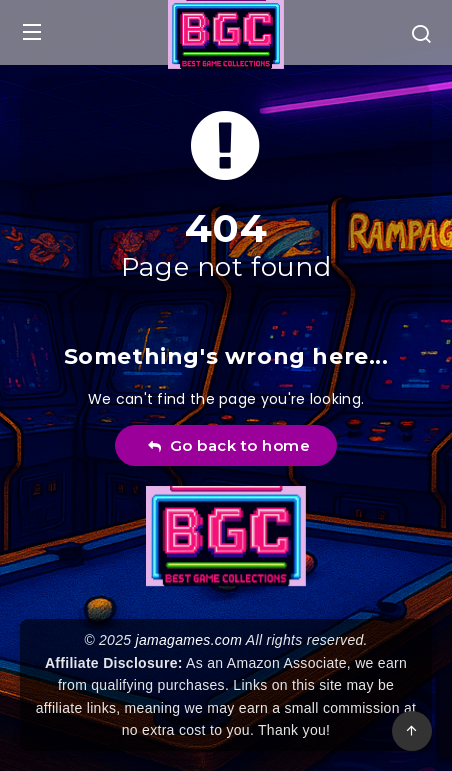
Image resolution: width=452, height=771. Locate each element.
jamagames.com (189, 640)
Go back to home (228, 445)
